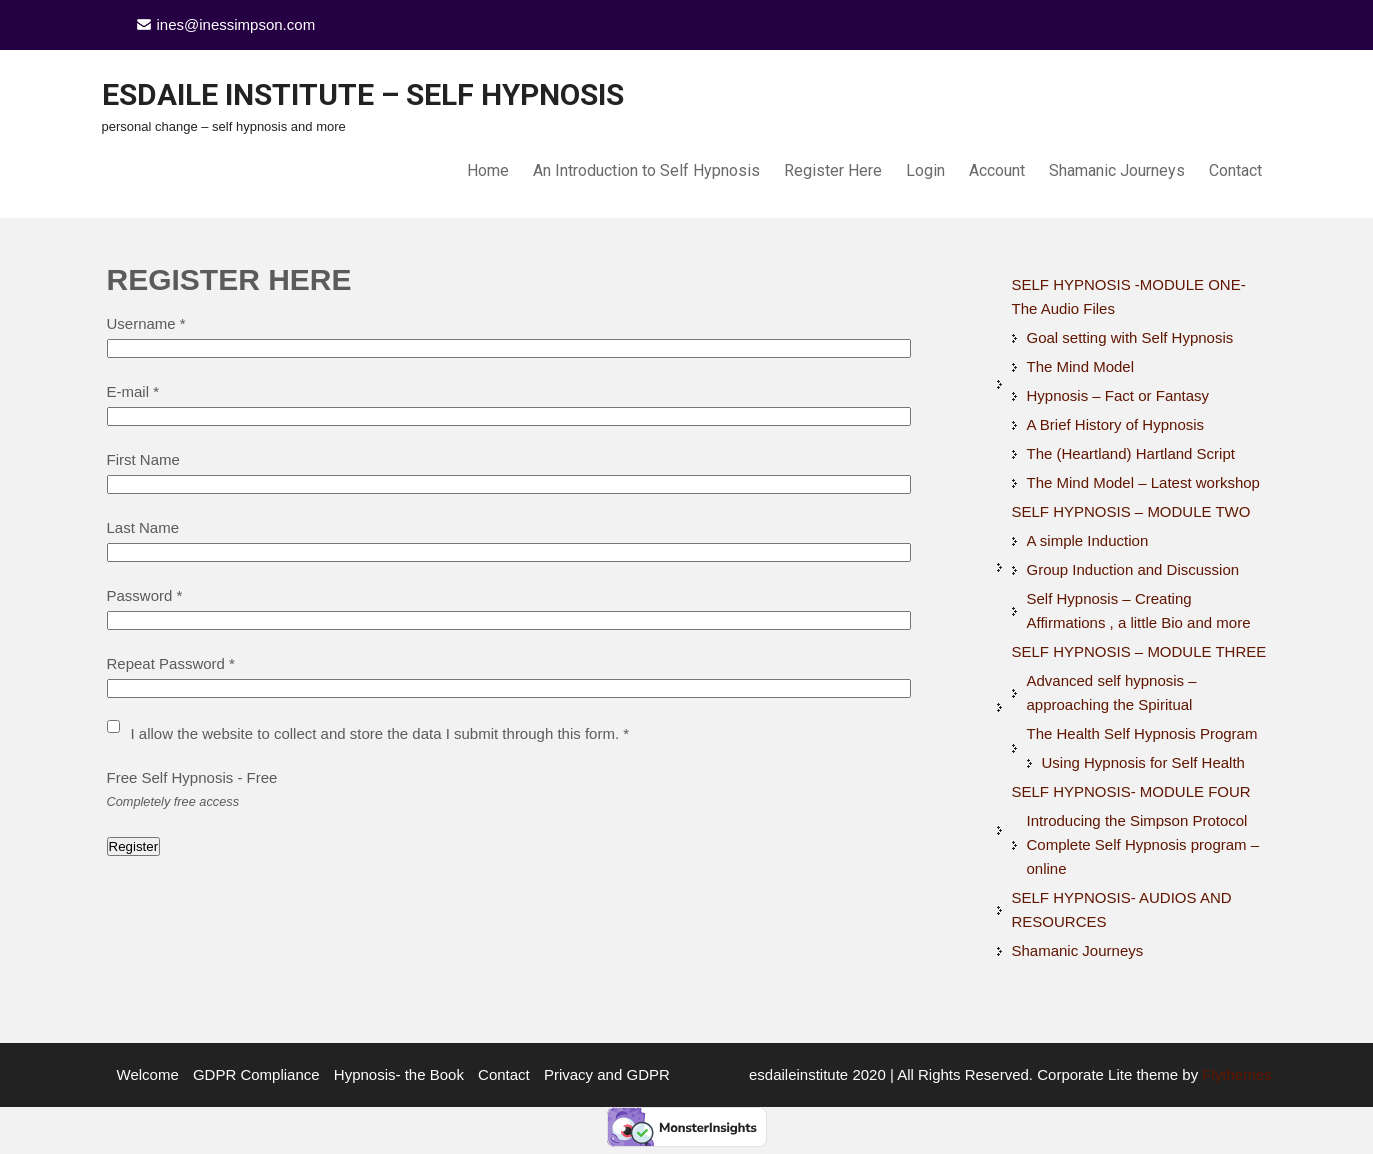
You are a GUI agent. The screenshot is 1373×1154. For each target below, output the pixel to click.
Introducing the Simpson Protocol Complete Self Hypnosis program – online (1143, 844)
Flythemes (1234, 1074)
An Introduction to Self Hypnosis (646, 170)
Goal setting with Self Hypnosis (1130, 337)
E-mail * (133, 391)
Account (997, 170)
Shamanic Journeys (1117, 170)
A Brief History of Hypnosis (1116, 424)
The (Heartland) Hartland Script (1131, 453)
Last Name (143, 527)
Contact (1235, 170)
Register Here (833, 170)
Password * (145, 595)
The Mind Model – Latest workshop (1143, 482)
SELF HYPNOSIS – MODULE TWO (1131, 511)
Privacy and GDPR (607, 1074)
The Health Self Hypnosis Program (1142, 733)
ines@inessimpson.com (236, 24)
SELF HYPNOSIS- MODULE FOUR (1131, 791)
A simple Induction (1088, 540)
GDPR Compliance (256, 1074)
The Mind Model (1081, 366)
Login (925, 170)
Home (488, 170)
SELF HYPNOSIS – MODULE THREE (1139, 651)
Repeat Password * (171, 663)
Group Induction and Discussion (1133, 569)
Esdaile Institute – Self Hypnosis (363, 94)
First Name (143, 459)
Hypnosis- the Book (399, 1074)
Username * (146, 323)
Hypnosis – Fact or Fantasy (1118, 395)
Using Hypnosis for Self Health (1143, 762)
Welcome (148, 1074)
